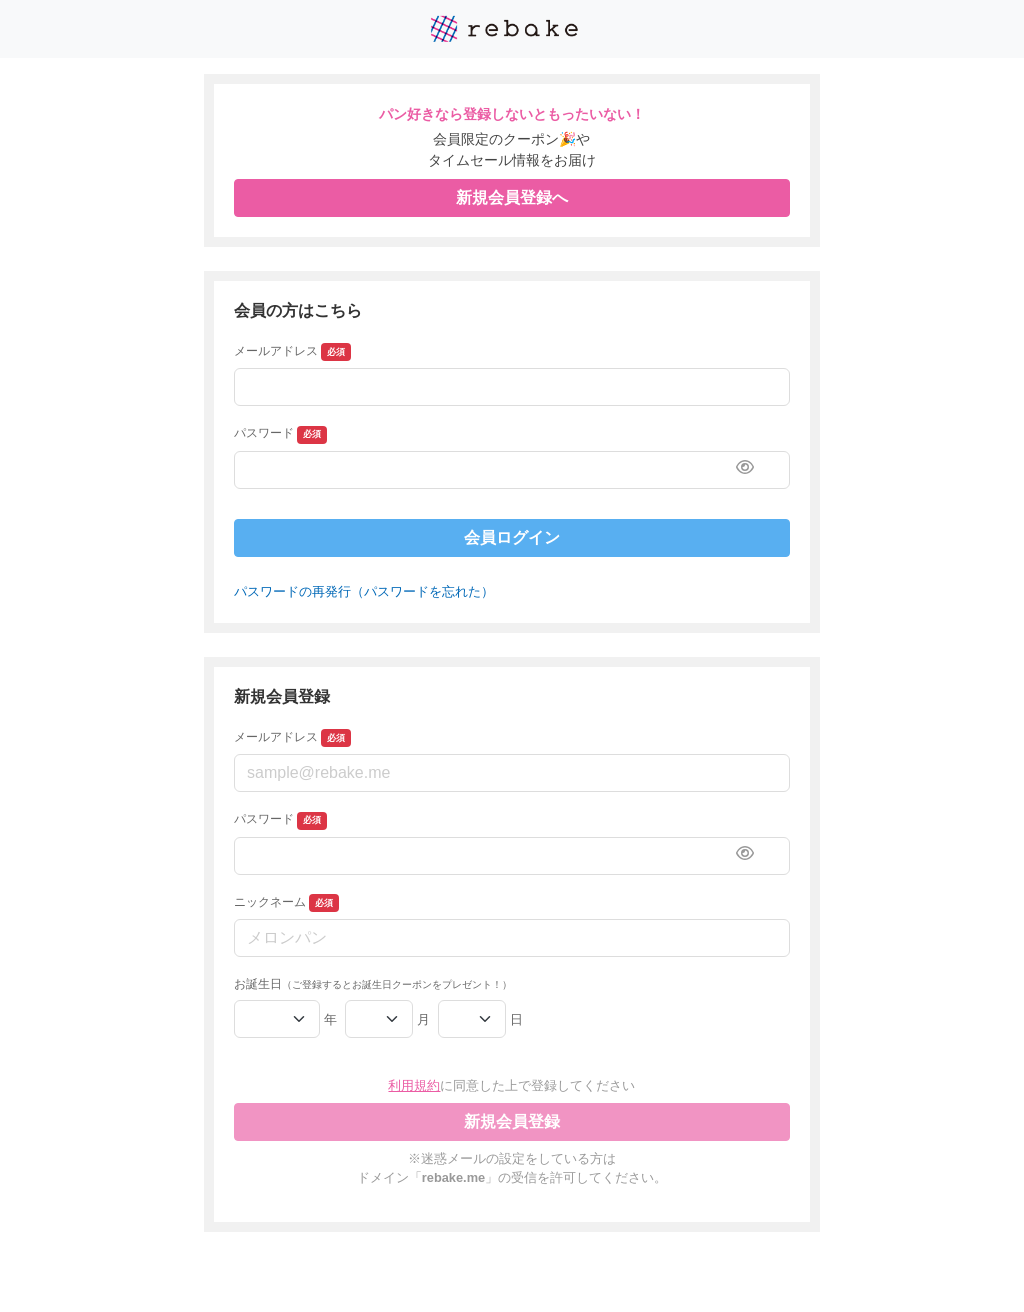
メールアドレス (292, 352)
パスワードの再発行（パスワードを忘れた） (364, 591)
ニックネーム (286, 903)
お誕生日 (373, 984)
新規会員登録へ (512, 197)
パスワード (280, 435)
